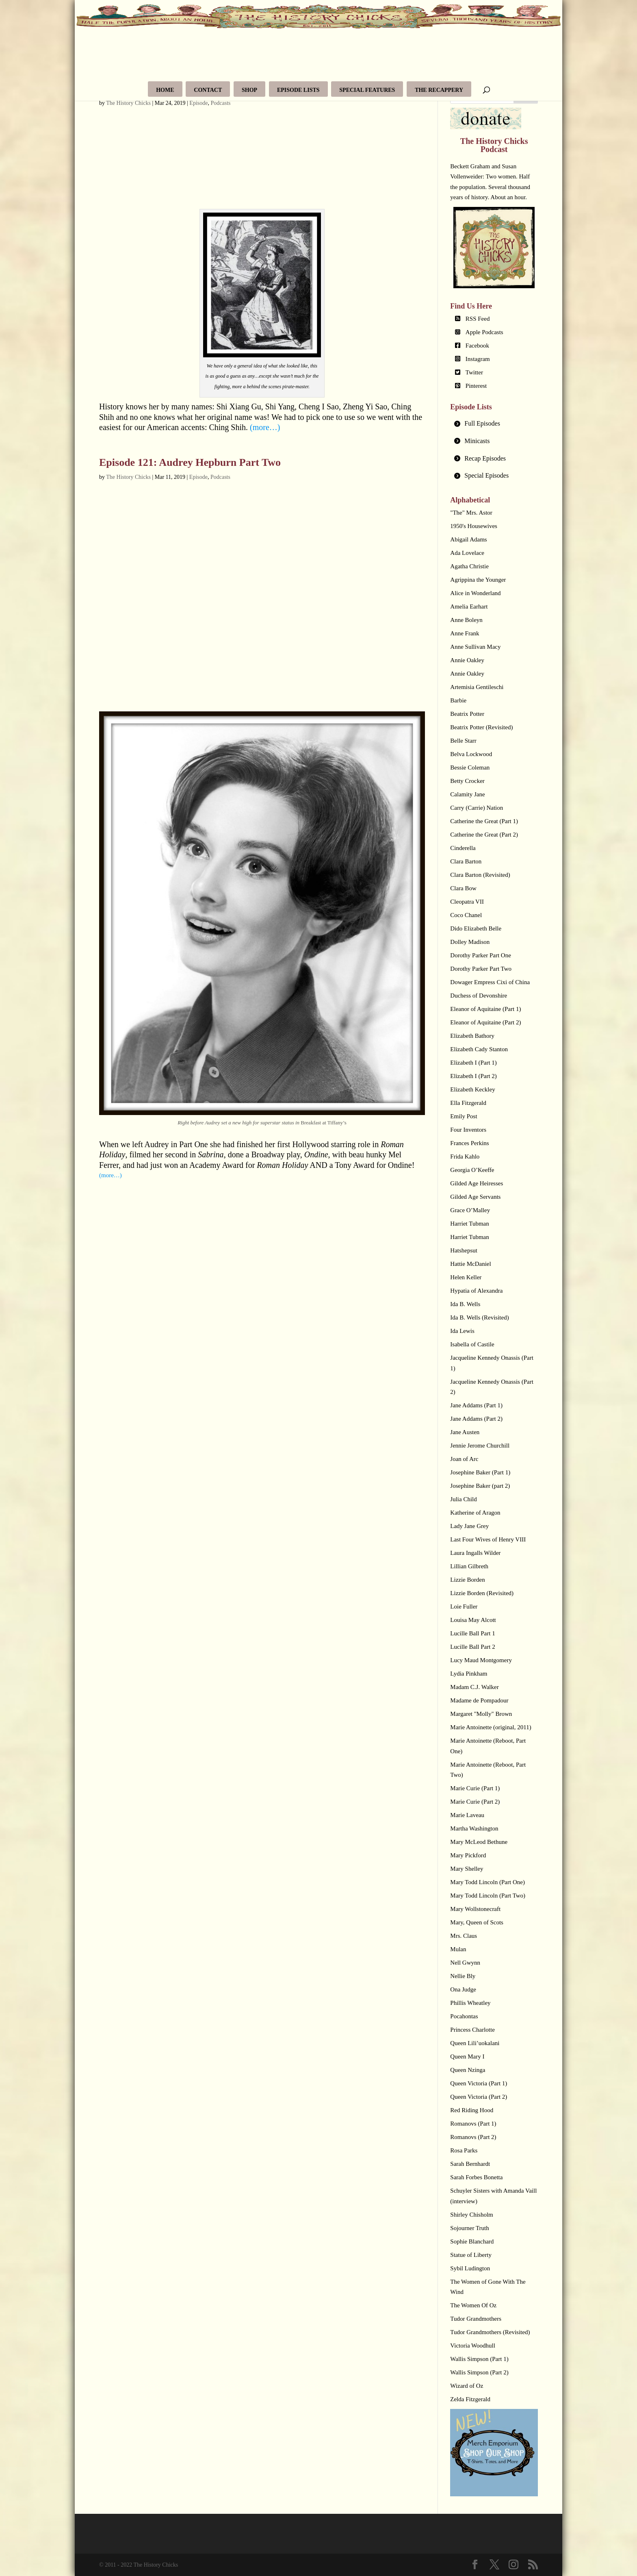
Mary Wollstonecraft (475, 1909)
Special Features (367, 90)
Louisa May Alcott (473, 1620)
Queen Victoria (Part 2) (478, 2096)
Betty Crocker (467, 781)
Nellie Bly (462, 1976)
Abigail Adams (468, 539)
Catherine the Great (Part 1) (484, 821)
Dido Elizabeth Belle (475, 928)
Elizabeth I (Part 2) (473, 1076)
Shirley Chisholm (471, 2214)
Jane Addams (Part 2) (476, 1418)
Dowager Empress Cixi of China (490, 982)
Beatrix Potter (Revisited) (481, 727)
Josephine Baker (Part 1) (480, 1472)
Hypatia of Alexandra (476, 1290)
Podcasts (220, 103)
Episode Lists (298, 90)
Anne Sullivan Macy (475, 646)
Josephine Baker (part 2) (480, 1486)
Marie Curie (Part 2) (475, 1801)
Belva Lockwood (471, 754)
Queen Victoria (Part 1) (478, 2083)
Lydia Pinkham (468, 1673)
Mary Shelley (466, 1868)
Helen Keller (465, 1277)
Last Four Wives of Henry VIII (488, 1539)
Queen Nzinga (467, 2070)
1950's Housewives (473, 526)
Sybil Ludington (470, 2268)
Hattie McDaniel (470, 1264)
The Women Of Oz (473, 2305)
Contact (208, 90)
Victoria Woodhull (472, 2345)
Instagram (478, 359)
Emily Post (463, 1116)
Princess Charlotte (472, 2029)
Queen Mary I (467, 2056)
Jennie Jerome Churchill (479, 1445)
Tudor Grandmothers (475, 2318)
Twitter (474, 372)
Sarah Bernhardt (470, 2164)
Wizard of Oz (466, 2386)
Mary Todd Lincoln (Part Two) (487, 1895)
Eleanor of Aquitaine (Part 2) (485, 1022)
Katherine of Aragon (475, 1512)
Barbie (458, 700)
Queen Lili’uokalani (474, 2043)
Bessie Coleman (470, 767)
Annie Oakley (467, 660)
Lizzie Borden (467, 1579)
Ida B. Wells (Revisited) (479, 1317)
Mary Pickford (468, 1855)
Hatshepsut (463, 1250)
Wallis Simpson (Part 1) (479, 2359)
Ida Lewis (462, 1331)
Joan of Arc (464, 1459)
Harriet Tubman (469, 1223)
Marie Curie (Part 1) (475, 1788)
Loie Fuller (463, 1606)
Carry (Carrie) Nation (476, 807)
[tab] (494, 423)
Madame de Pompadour (479, 1700)
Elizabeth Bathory (472, 1036)
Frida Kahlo (464, 1156)
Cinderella (462, 848)
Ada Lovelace (467, 553)
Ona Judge (463, 1989)
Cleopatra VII (467, 901)
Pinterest (476, 386)
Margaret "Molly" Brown (481, 1714)
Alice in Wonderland (475, 593)
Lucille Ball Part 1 (472, 1633)
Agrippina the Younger (478, 579)
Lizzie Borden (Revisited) (482, 1593)
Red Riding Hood (471, 2110)
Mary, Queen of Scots (476, 1922)
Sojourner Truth (469, 2228)
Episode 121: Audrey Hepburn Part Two (190, 462)
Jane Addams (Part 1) (476, 1405)
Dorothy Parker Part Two (480, 968)
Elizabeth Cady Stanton (479, 1049)
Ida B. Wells (465, 1304)
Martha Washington (474, 1828)
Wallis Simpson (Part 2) (479, 2372)
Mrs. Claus (463, 1936)
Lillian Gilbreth (469, 1566)
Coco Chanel (466, 915)
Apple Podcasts (484, 332)
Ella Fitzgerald (468, 1103)
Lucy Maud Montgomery (481, 1660)
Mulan (458, 1949)
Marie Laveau (467, 1815)
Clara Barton (465, 861)
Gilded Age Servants (475, 1196)
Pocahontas (464, 2016)
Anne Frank (464, 633)
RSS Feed (478, 318)
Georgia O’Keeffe (472, 1170)
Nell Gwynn (465, 1962)
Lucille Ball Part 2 (472, 1646)
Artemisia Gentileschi (476, 687)
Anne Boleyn (466, 620)
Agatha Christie (469, 566)
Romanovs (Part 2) (473, 2137)
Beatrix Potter (467, 714)
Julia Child (463, 1499)
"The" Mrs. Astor (471, 512)
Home (165, 90)
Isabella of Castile (472, 1344)
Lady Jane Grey (469, 1526)
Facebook (477, 345)
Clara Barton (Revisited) (480, 875)
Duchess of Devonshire (478, 995)
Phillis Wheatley (470, 2003)
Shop (249, 90)
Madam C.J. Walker (474, 1687)
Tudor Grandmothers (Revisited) (490, 2332)
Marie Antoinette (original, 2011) (490, 1727)
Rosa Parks (463, 2150)
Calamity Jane (467, 794)
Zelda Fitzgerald (470, 2399)
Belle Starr (463, 740)
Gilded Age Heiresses (476, 1183)
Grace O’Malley (470, 1210)
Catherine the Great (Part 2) (484, 834)
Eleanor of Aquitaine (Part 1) (485, 1009)
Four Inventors (468, 1129)
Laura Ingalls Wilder (475, 1553)
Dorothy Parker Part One (480, 955)
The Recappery (439, 90)
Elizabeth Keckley (472, 1089)
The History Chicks (128, 103)
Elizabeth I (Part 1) (473, 1062)
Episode (198, 103)
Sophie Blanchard (472, 2241)
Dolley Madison (470, 942)
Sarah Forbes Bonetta (476, 2177)
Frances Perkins (469, 1143)
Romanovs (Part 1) (473, 2123)
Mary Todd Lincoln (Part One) (487, 1882)
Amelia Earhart (469, 606)
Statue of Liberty (471, 2255)
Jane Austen (464, 1432)
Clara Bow (463, 888)
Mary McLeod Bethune (478, 1842)
